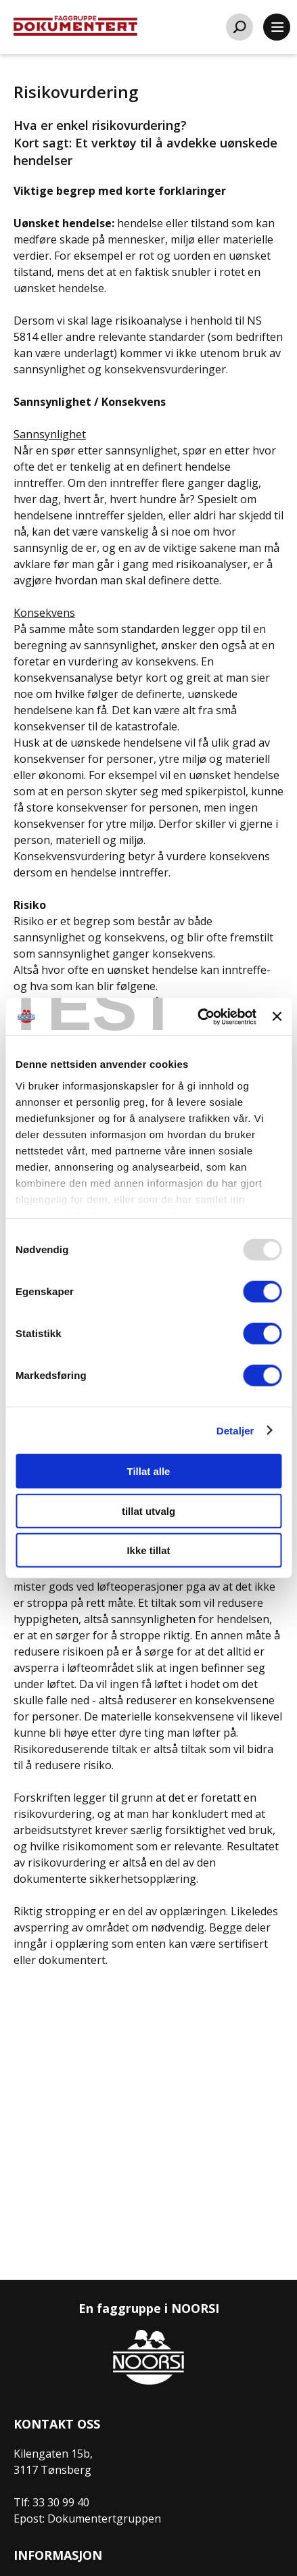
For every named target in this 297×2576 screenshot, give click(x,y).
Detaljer (235, 1430)
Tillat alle (148, 1471)
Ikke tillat (148, 1550)
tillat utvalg (148, 1510)
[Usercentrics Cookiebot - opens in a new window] (197, 1016)
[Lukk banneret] (276, 1016)
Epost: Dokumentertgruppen (87, 2518)
